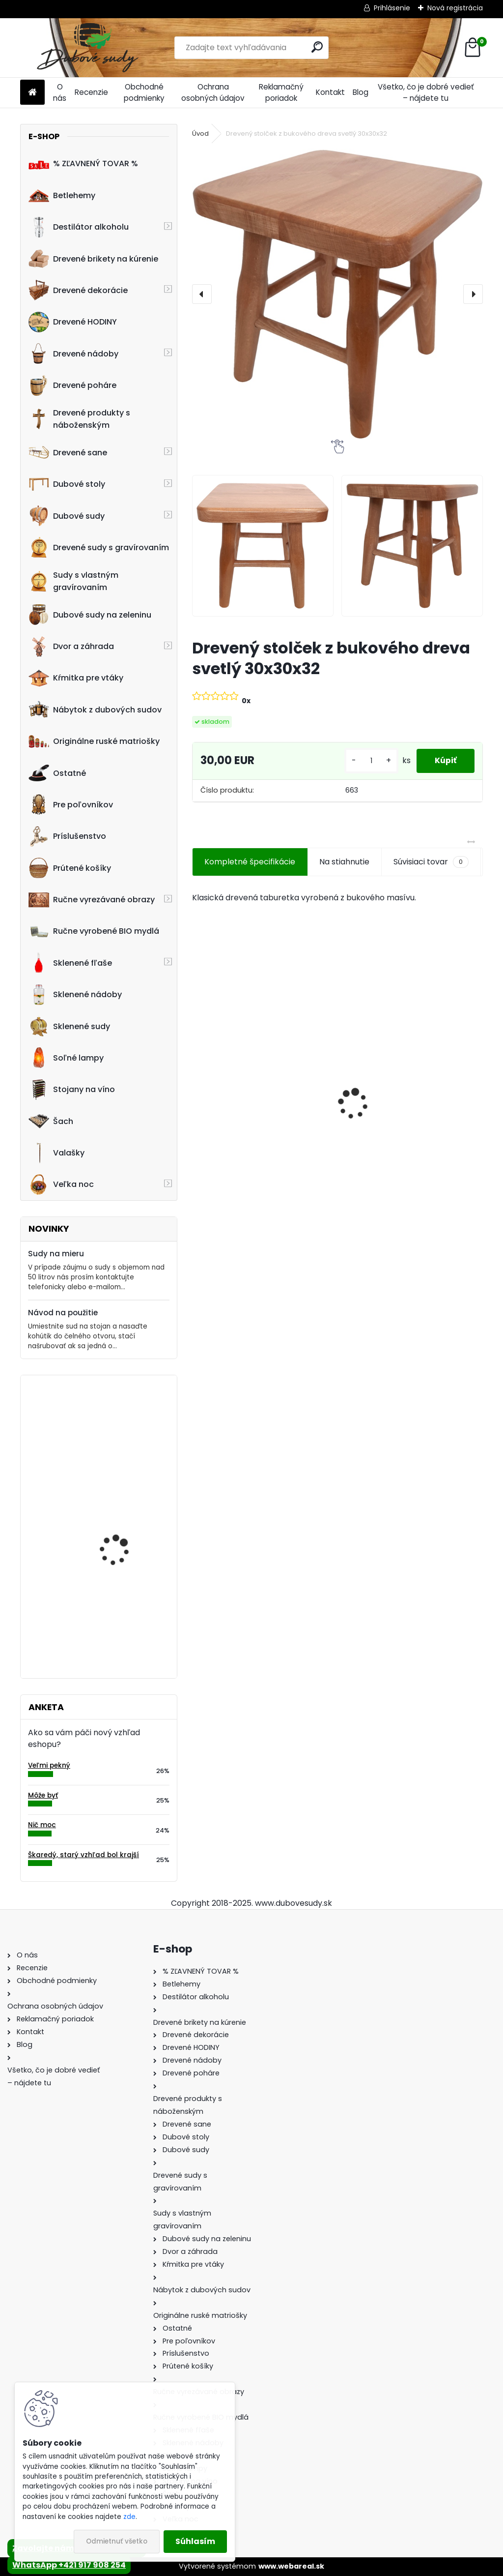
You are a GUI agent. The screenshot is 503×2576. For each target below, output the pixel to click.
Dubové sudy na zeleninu (89, 614)
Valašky (56, 1153)
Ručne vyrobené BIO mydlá (93, 931)
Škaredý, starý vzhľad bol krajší (83, 1855)
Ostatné (57, 773)
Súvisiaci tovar (431, 862)
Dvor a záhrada (71, 646)
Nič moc (42, 1825)
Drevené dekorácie (78, 290)
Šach (50, 1121)
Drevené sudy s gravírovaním (98, 547)
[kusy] (368, 761)
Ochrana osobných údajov (213, 92)
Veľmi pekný (49, 1765)
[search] (317, 47)
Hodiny (96, 1520)
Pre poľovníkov (70, 804)
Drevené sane (67, 452)
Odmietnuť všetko (116, 2541)
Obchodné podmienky (144, 92)
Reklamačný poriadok (281, 92)
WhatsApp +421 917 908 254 (69, 2565)
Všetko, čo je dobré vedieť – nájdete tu (426, 92)
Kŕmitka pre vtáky (75, 678)
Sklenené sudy (69, 1026)
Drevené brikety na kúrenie (93, 258)
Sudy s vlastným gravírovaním (73, 581)
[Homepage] (32, 93)
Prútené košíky (69, 868)
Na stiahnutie (344, 861)
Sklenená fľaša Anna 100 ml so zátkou (406, 1122)
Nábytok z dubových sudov (95, 709)
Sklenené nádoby (75, 994)
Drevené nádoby (73, 353)
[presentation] (202, 294)
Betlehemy (61, 195)
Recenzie (91, 92)
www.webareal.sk (291, 2566)
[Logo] (87, 47)
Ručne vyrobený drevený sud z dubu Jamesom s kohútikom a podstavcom (258, 1122)
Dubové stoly (66, 484)
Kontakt (330, 92)
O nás (59, 92)
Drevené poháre (72, 385)
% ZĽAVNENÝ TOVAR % (83, 163)
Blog (360, 92)
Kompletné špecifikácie (249, 861)
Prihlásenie (392, 8)
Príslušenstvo (67, 836)
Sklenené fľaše (70, 962)
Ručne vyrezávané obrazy (91, 899)
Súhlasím (195, 2541)
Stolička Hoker (109, 1617)
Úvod (200, 133)
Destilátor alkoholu (78, 227)
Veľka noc (61, 1184)
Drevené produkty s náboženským (79, 419)
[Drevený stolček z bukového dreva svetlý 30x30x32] (337, 294)
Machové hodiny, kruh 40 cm (122, 1425)
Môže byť (43, 1795)
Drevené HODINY (72, 322)
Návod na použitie (63, 1312)
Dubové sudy (66, 515)
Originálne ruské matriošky (94, 741)
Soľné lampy (66, 1057)
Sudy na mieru (56, 1253)
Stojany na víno (71, 1089)
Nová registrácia (455, 8)
